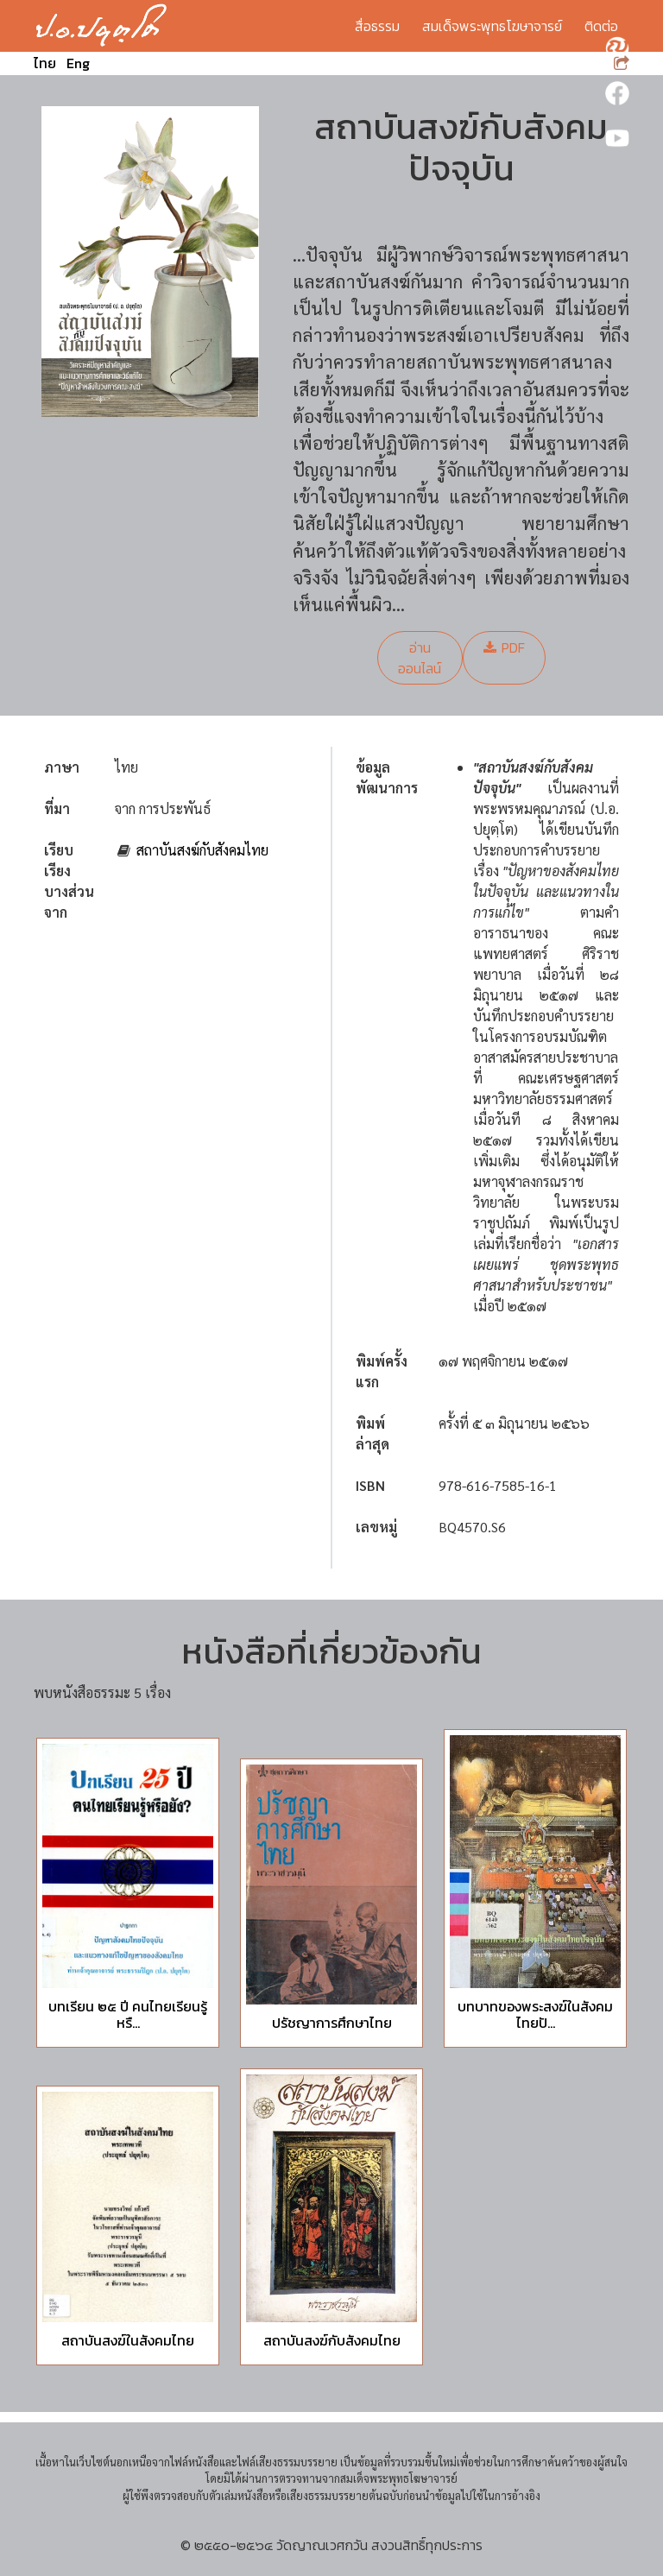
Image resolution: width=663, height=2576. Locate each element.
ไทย (45, 63)
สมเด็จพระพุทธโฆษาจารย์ (492, 26)
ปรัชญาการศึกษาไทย (332, 2022)
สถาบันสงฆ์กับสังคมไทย (202, 850)
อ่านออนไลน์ (419, 658)
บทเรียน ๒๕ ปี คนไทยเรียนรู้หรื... (127, 2014)
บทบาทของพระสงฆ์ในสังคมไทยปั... (535, 2014)
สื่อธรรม (377, 26)
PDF (504, 647)
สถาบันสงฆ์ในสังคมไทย (127, 2340)
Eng (78, 63)
